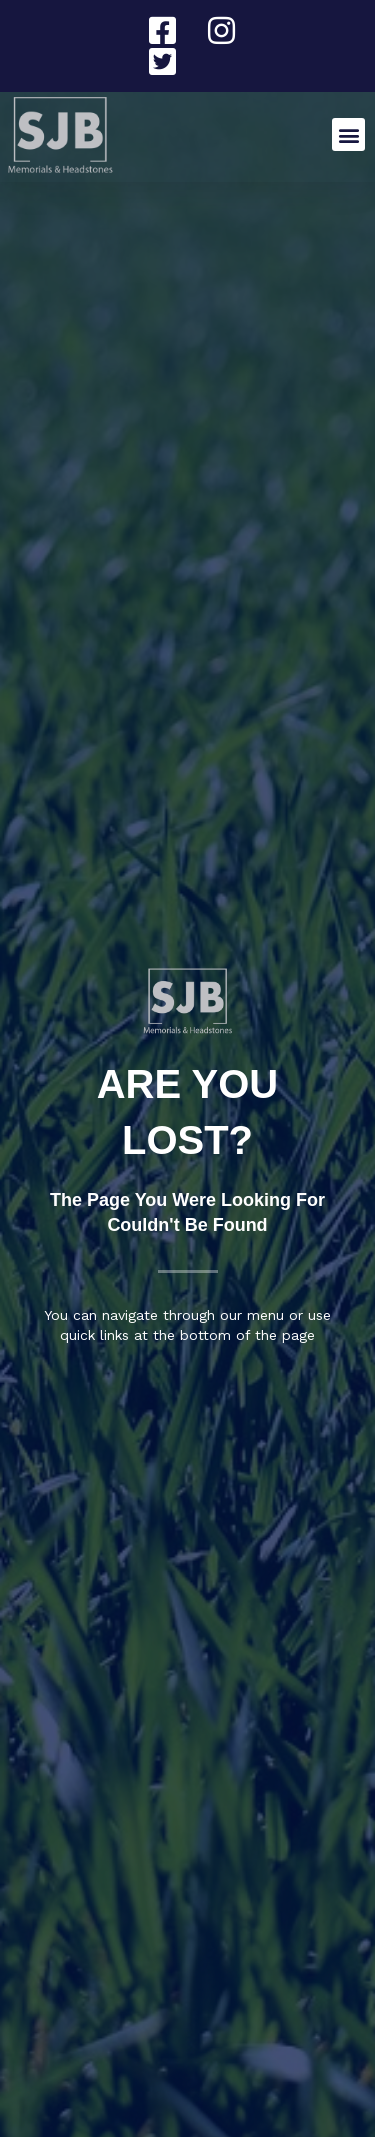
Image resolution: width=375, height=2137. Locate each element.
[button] (348, 134)
